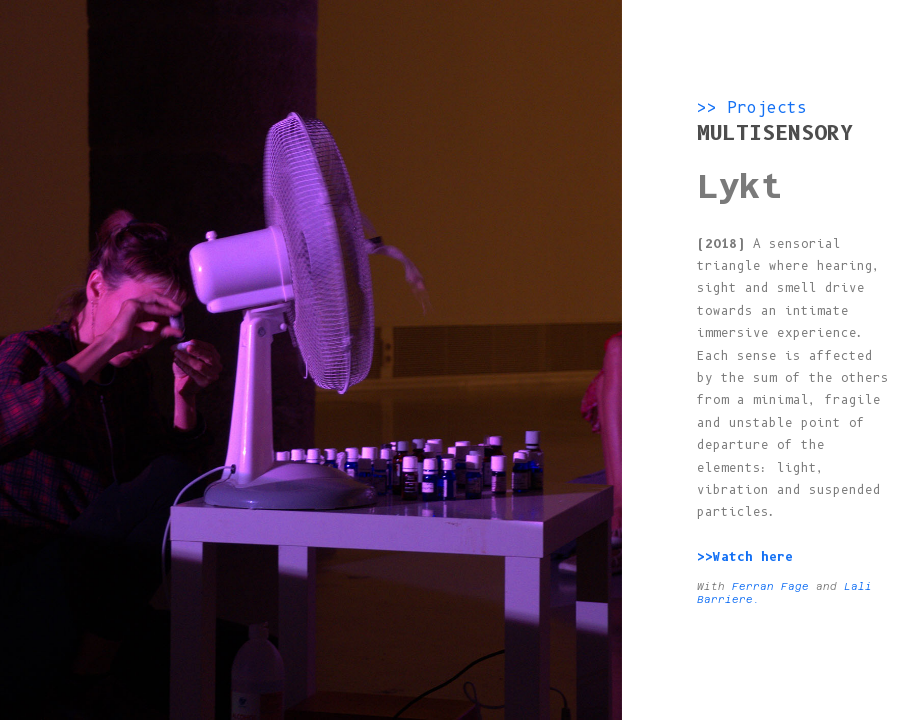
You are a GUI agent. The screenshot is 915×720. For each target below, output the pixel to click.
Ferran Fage (770, 586)
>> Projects (752, 108)
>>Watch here (749, 557)
